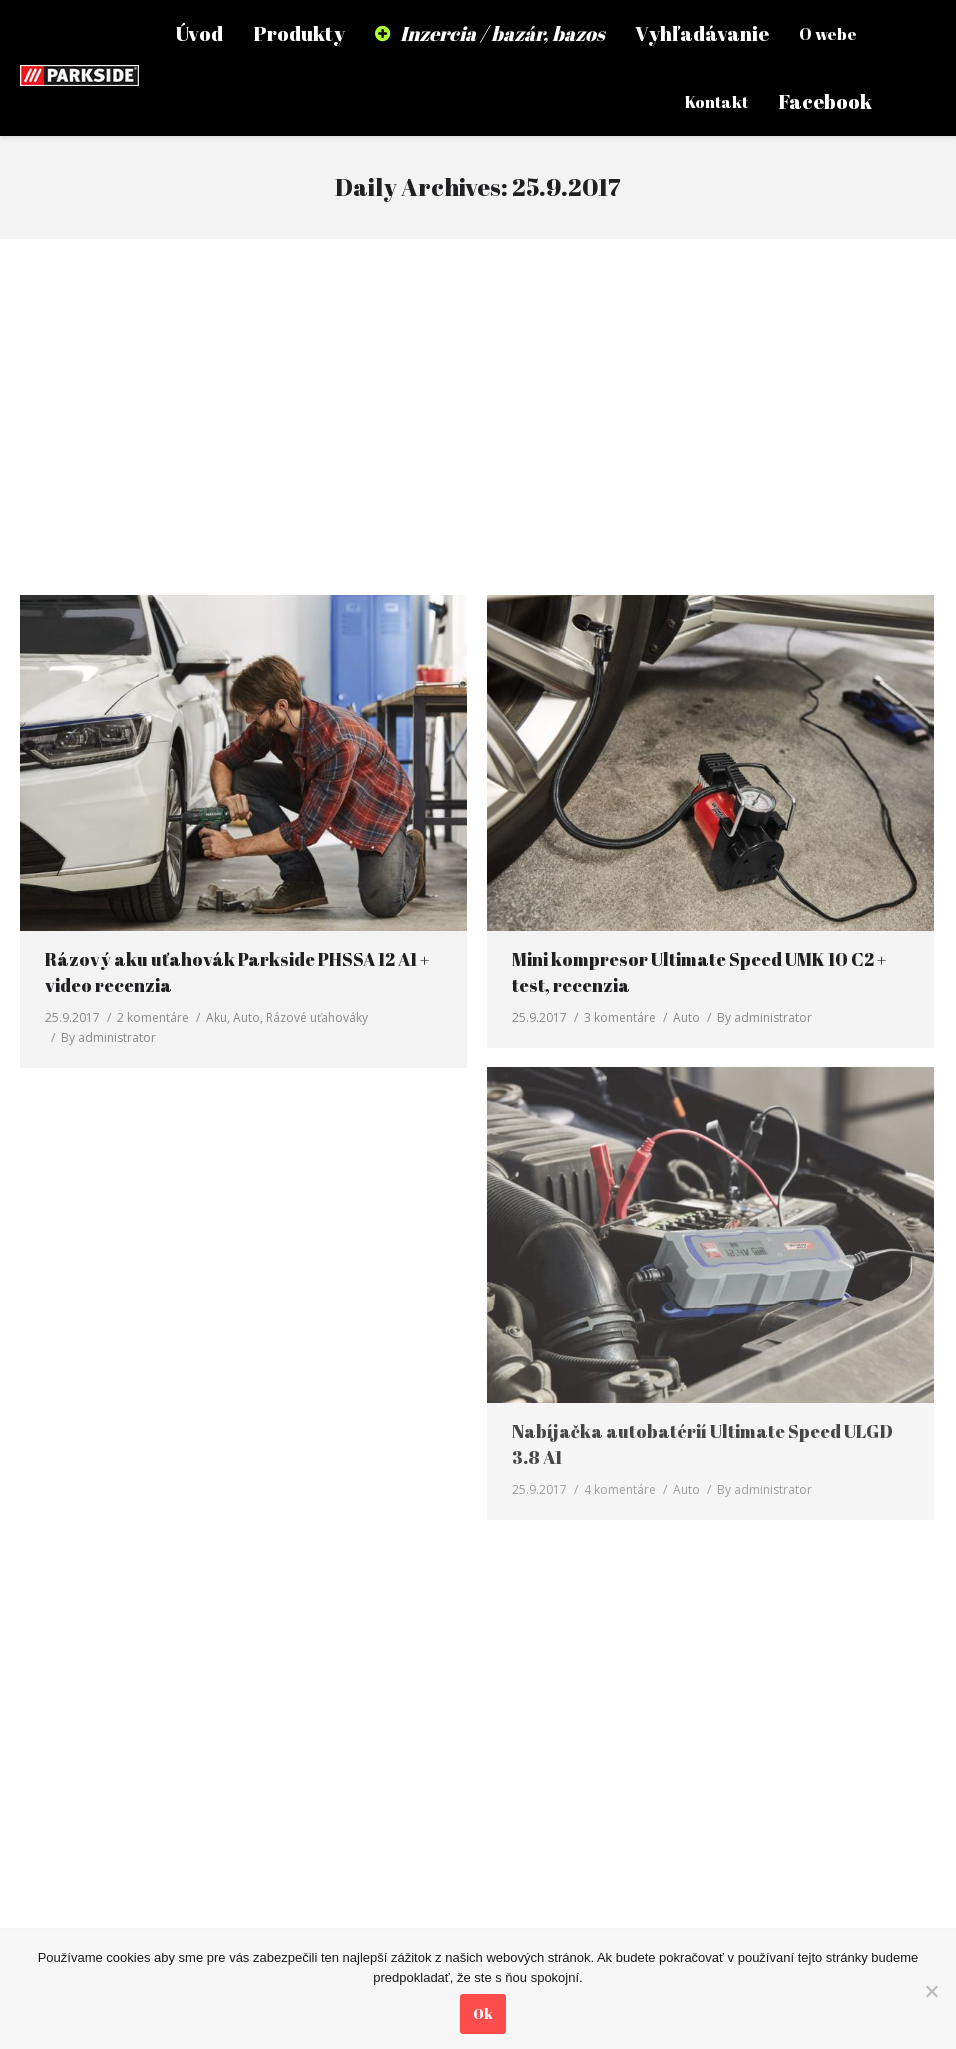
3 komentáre (620, 1017)
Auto (246, 1017)
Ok (483, 2013)
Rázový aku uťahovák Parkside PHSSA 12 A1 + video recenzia (237, 972)
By (108, 1037)
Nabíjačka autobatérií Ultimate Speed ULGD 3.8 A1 (702, 1444)
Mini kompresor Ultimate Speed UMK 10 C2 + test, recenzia (699, 972)
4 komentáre (620, 1489)
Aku (216, 1017)
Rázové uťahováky (317, 1017)
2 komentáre (153, 1017)
